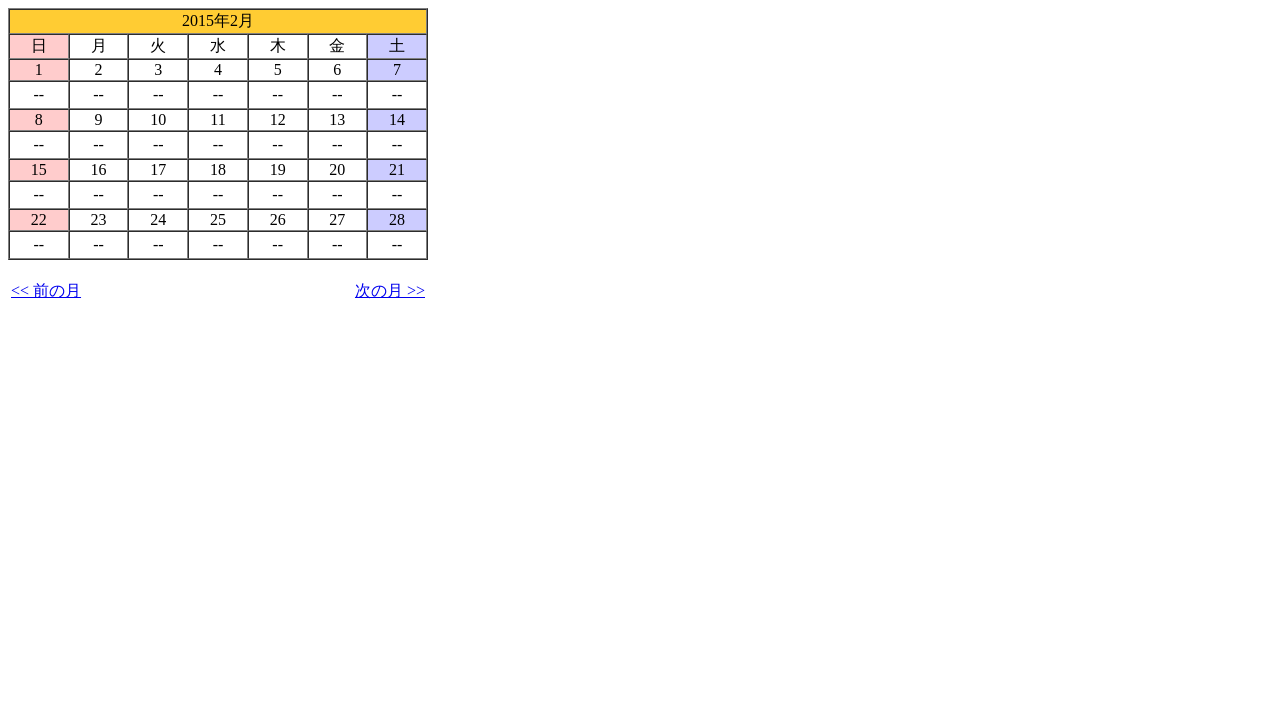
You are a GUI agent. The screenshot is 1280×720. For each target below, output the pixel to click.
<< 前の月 (46, 290)
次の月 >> (390, 290)
